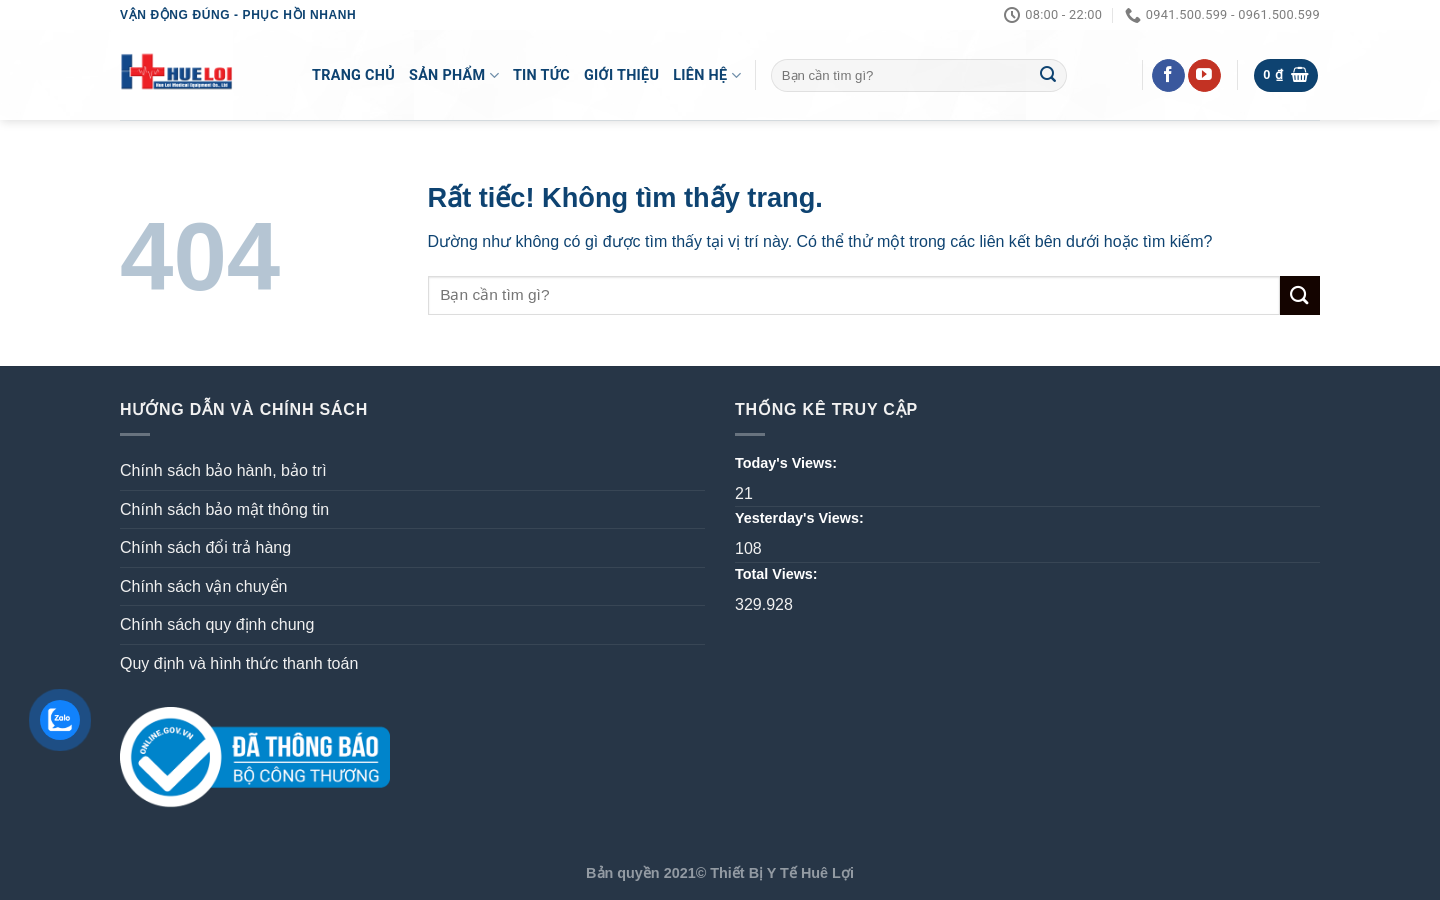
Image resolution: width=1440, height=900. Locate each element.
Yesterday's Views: (801, 518)
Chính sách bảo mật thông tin (224, 509)
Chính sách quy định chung (217, 624)
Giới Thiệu (621, 75)
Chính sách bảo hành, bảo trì (223, 470)
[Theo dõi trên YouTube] (1204, 76)
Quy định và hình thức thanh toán (239, 663)
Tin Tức (541, 75)
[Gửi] (1048, 76)
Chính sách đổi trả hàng (205, 547)
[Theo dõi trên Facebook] (1168, 76)
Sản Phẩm (454, 75)
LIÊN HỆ (707, 75)
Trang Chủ (353, 75)
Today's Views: (788, 463)
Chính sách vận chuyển (203, 586)
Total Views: (778, 574)
